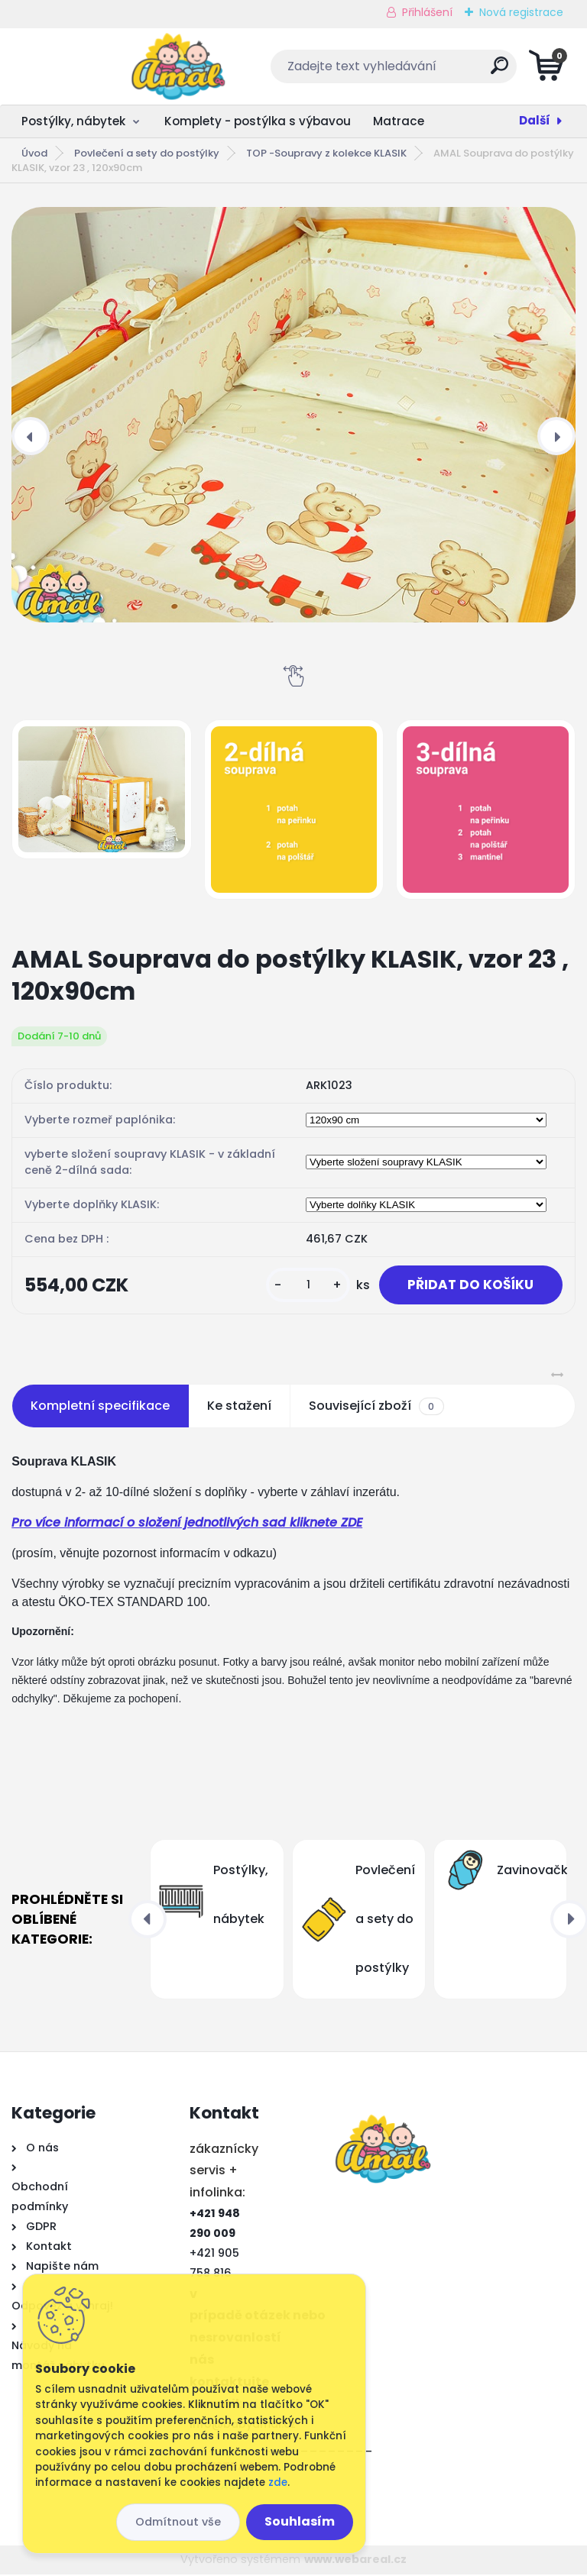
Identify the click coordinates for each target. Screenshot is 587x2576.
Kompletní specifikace (100, 1408)
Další (534, 120)
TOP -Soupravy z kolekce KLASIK (326, 153)
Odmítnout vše (178, 2521)
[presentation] (30, 436)
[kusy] (301, 1286)
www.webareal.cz (355, 2561)
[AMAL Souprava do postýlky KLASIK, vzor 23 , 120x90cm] (293, 414)
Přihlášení (427, 12)
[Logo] (105, 66)
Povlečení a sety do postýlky (146, 153)
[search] (478, 71)
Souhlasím (299, 2521)
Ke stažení (239, 1408)
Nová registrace (521, 12)
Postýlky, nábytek (73, 121)
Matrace (398, 121)
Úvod (34, 153)
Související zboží (376, 1408)
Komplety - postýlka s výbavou (257, 121)
